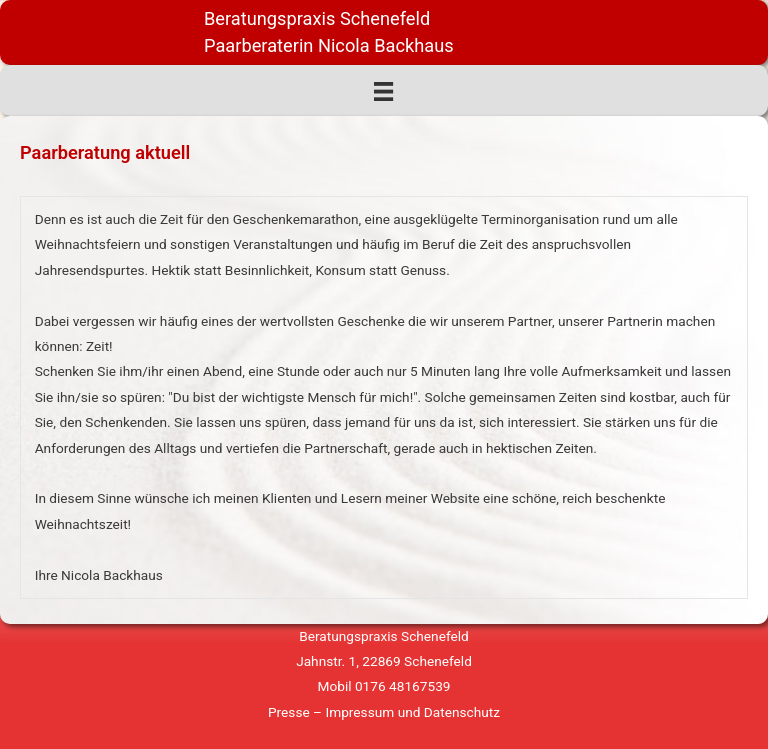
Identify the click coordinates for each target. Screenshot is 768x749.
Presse (289, 712)
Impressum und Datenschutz (412, 712)
